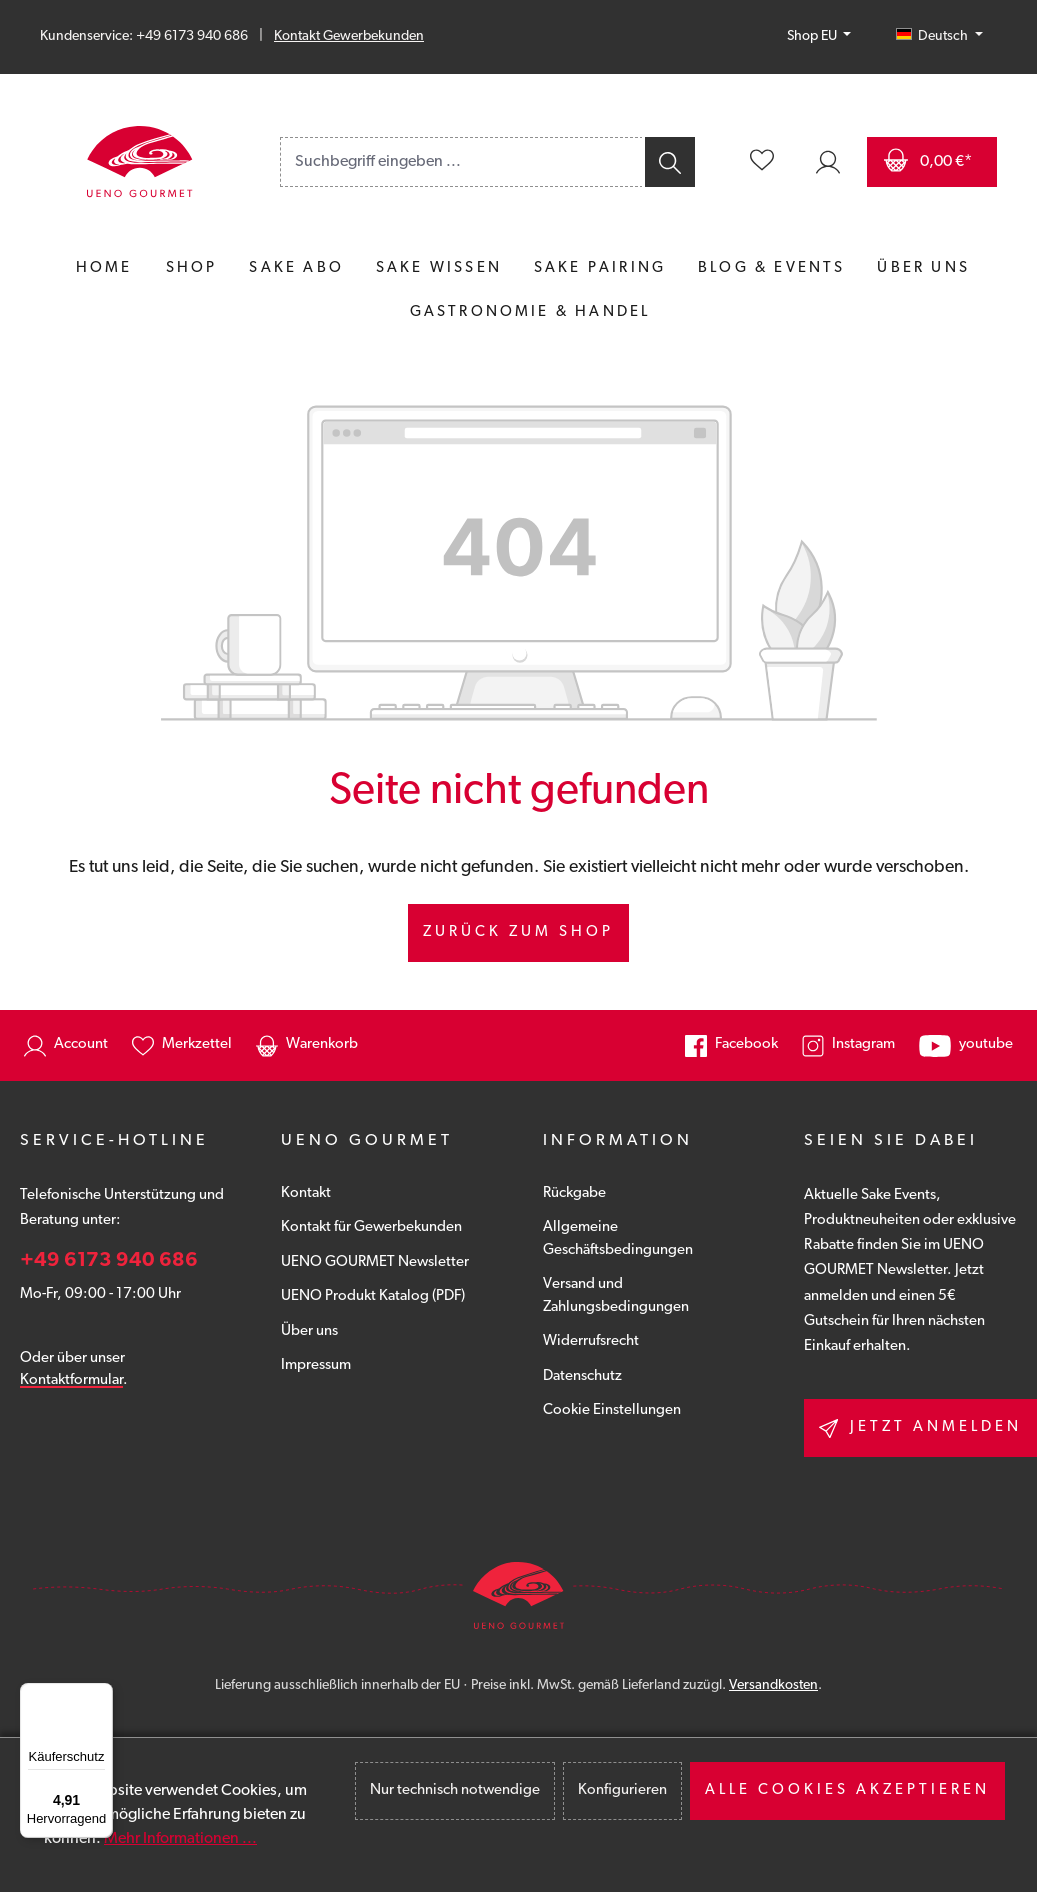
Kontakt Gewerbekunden (349, 36)
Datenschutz (582, 1376)
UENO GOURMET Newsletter (375, 1262)
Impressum (316, 1365)
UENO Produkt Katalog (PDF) (373, 1296)
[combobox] (461, 162)
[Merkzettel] (762, 162)
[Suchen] (668, 162)
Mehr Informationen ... (180, 1839)
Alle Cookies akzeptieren (847, 1790)
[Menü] (101, 1695)
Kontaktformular (71, 1380)
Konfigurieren (622, 1790)
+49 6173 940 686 (109, 1261)
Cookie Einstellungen (612, 1410)
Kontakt (306, 1193)
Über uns (309, 1331)
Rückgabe (574, 1193)
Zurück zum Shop (518, 932)
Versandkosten (773, 1685)
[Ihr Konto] (828, 162)
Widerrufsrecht (591, 1341)
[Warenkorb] (932, 162)
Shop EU (813, 36)
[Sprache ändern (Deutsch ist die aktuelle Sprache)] (939, 37)
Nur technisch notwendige (455, 1790)
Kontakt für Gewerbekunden (371, 1227)
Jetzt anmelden (920, 1428)
